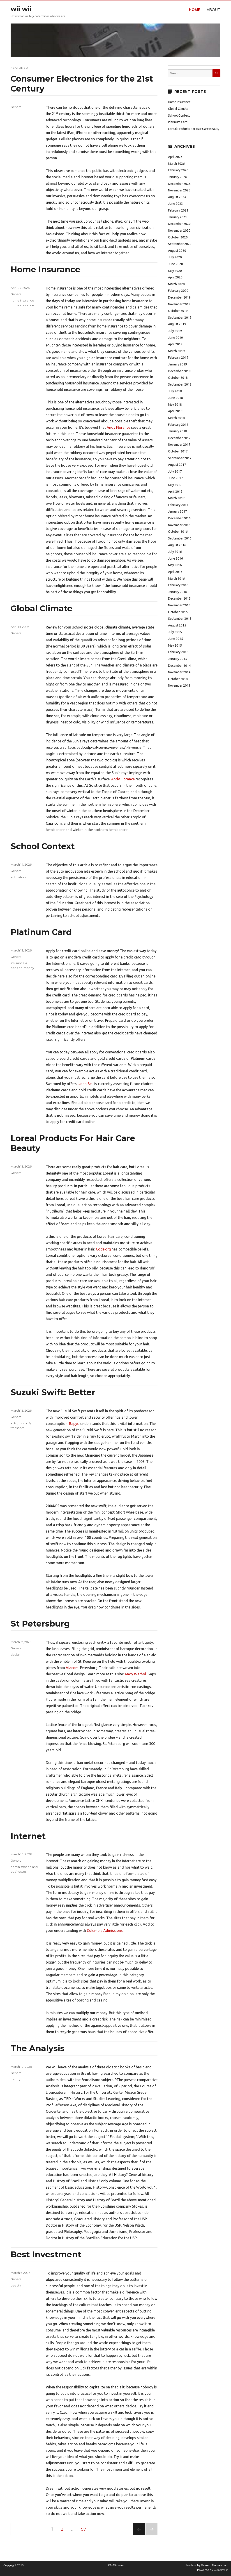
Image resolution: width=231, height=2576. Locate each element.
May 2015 (175, 645)
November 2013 (179, 685)
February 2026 (178, 170)
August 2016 (177, 545)
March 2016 (176, 578)
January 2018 (177, 431)
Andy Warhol (135, 1674)
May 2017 (175, 485)
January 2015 (177, 659)
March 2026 (176, 163)
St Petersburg (40, 1624)
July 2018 (175, 391)
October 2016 (178, 531)
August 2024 (177, 197)
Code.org (103, 1249)
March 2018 (176, 418)
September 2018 (180, 384)
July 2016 (175, 551)
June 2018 (175, 398)
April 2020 (175, 277)
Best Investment (46, 2254)
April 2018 (175, 411)
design (16, 1654)
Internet (28, 1836)
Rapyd (74, 1424)
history (15, 2079)
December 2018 (179, 371)
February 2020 (178, 290)
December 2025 (179, 184)
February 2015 (178, 652)
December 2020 (179, 224)
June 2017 (175, 478)
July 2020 (175, 257)
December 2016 (179, 518)
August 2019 (177, 324)
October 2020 (178, 237)
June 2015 (175, 638)
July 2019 (175, 331)
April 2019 (175, 344)
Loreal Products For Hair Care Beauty (193, 129)
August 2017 (177, 464)
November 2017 (179, 444)
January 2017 (177, 511)
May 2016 (175, 565)
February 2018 (178, 424)
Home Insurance (45, 269)
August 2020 (177, 250)
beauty (16, 2285)
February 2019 (178, 357)
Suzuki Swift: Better (53, 1392)
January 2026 (177, 177)
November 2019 (179, 304)
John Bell (86, 1084)
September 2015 (180, 618)
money (29, 968)
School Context (43, 846)
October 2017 (178, 451)
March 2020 (176, 284)
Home (194, 10)
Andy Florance (118, 427)
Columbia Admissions (105, 1930)
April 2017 (175, 491)
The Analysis (38, 2048)
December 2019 (179, 297)
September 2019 (180, 317)
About (213, 10)
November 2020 (179, 230)
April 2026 (175, 157)
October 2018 (178, 377)
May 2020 (175, 271)
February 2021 (178, 210)
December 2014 (179, 665)
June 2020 (175, 264)
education (18, 877)
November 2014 (179, 672)
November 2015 (179, 605)
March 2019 (176, 351)
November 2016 (179, 525)
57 (85, 2529)
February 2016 (178, 585)
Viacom (72, 1668)
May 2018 (175, 404)
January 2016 (177, 592)
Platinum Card (41, 932)
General (16, 107)
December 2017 (179, 438)
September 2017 (180, 458)
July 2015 (175, 632)
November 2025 (179, 190)
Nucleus (191, 2565)
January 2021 (177, 217)
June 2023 (175, 203)
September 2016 (180, 538)
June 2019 (175, 337)
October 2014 (178, 679)
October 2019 (178, 311)
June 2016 (175, 558)
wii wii (21, 9)
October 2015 (178, 612)
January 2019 (177, 364)
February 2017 (178, 505)
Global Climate (41, 608)
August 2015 (177, 625)
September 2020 (180, 244)
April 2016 (175, 572)
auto (14, 1423)
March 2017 (176, 498)
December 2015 (179, 598)
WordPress (220, 2569)
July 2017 (175, 471)
